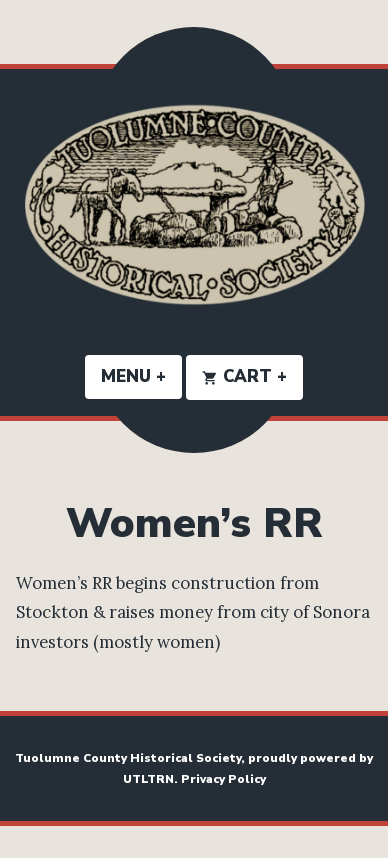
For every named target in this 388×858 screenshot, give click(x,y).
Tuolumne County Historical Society (128, 758)
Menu (141, 376)
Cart (252, 376)
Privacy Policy (223, 779)
